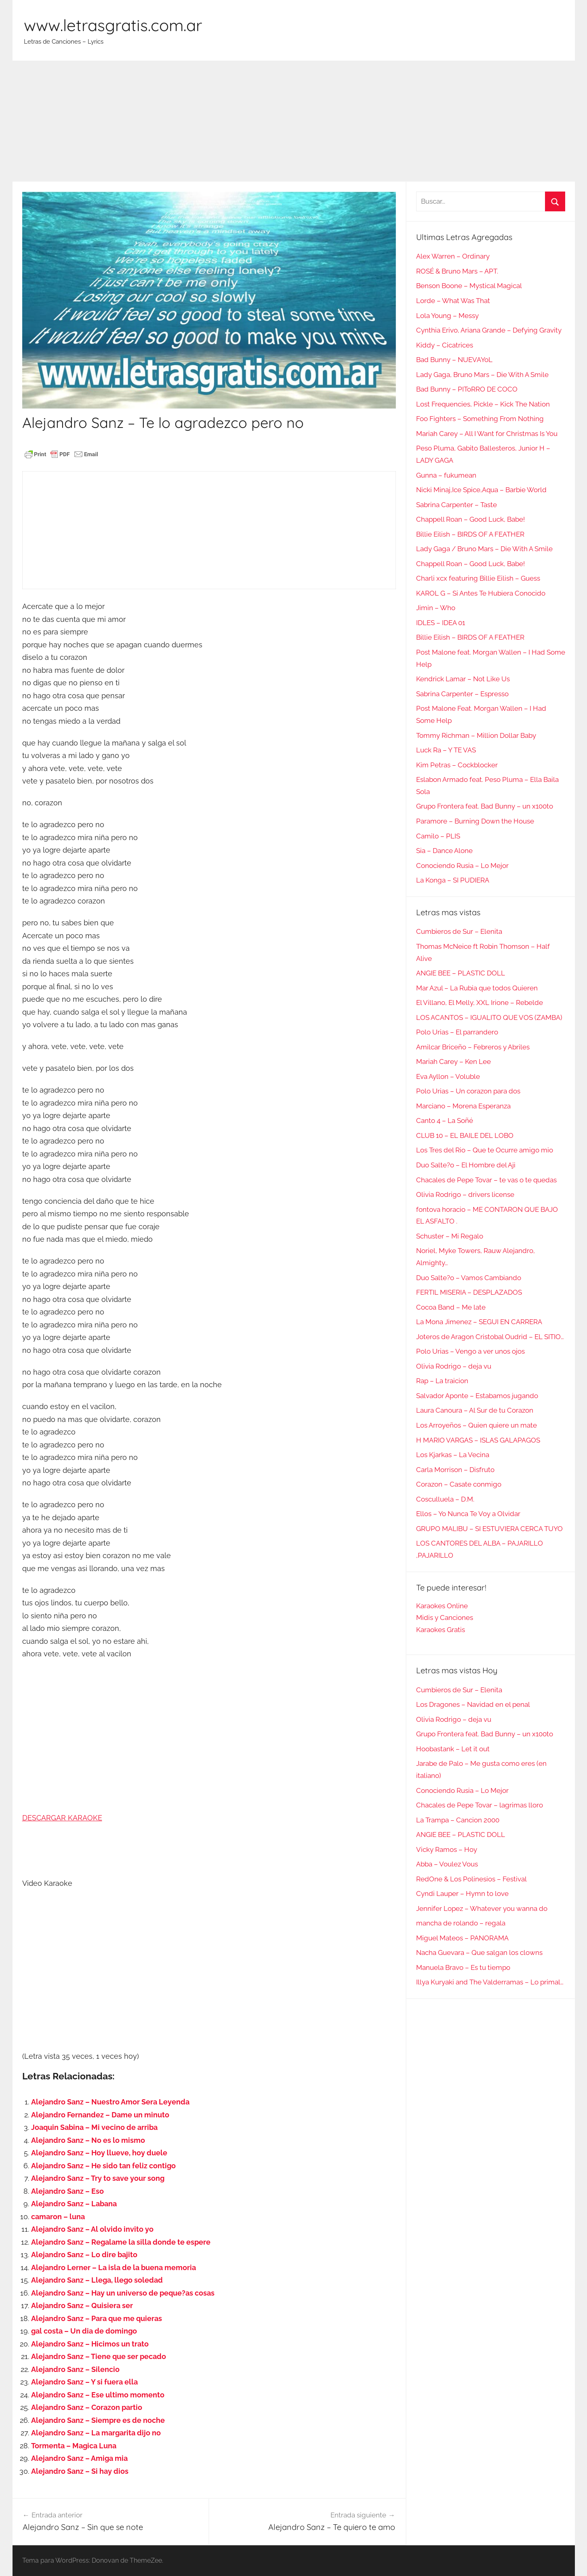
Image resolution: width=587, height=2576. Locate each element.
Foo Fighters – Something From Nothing (480, 419)
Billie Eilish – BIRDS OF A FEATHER (470, 534)
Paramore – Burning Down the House (475, 821)
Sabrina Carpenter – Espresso (462, 694)
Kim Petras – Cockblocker (457, 765)
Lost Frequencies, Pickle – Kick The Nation (483, 404)
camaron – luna (58, 2216)
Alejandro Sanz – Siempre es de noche (98, 2420)
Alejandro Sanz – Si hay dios (79, 2471)
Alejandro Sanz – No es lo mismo (88, 2140)
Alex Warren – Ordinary (453, 256)
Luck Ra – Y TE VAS (446, 750)
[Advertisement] (293, 121)
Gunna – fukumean (446, 475)
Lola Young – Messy (447, 316)
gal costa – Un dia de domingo (84, 2331)
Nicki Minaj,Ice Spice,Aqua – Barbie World (481, 490)
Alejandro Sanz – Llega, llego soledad (97, 2280)
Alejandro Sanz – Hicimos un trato (90, 2344)
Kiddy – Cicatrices (444, 345)
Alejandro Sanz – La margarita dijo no (96, 2433)
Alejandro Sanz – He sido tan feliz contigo (103, 2165)
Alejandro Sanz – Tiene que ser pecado (98, 2356)
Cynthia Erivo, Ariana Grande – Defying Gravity (489, 330)
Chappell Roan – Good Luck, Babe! (470, 519)
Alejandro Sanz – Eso (67, 2191)
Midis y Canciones (444, 1617)
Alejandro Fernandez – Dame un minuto (100, 2115)
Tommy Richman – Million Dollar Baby (476, 735)
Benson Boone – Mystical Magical (469, 286)
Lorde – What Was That (453, 301)
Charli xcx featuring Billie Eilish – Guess (478, 578)
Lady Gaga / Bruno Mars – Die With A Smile (484, 549)
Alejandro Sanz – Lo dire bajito (84, 2254)
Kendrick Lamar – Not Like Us (463, 679)
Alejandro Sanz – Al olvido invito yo (92, 2229)
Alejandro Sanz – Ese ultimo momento (97, 2395)
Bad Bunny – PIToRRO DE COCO (467, 389)
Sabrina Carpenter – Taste (456, 505)
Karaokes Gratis (440, 1630)
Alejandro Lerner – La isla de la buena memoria (113, 2267)
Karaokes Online (442, 1606)
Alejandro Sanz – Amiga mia (79, 2458)
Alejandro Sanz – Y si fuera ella (84, 2382)
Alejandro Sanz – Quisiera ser (82, 2305)
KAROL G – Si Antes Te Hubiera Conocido (480, 593)
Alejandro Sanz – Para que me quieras (96, 2318)
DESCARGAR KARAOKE (62, 1818)
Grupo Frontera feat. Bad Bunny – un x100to (484, 806)
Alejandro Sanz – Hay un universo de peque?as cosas (123, 2293)
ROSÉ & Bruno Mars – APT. (457, 271)
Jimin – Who (435, 608)
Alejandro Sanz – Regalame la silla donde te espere (120, 2242)
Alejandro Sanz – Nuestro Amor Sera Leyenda (110, 2102)
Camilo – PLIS (438, 836)
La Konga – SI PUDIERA (452, 880)
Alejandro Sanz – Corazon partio (86, 2407)
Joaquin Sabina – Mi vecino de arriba (94, 2127)
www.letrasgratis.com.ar (113, 25)
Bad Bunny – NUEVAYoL (454, 360)
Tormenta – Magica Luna (73, 2445)
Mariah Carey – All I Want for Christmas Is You (487, 434)
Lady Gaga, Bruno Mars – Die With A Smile (482, 375)
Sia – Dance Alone (444, 851)
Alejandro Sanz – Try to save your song (97, 2178)
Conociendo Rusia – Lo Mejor (462, 865)
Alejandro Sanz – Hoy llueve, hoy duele (99, 2152)
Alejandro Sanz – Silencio (75, 2369)
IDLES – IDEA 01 (440, 623)
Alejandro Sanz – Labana (74, 2203)
